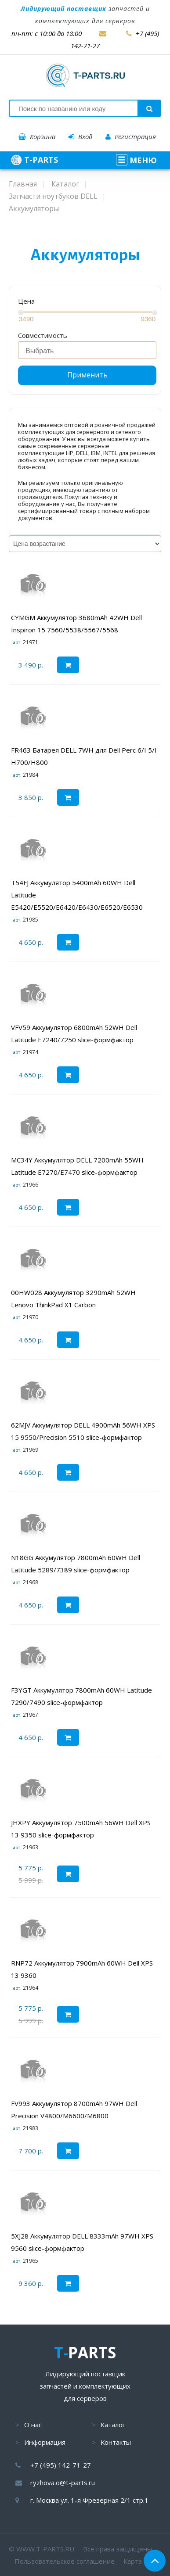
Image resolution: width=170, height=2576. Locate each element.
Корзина (36, 136)
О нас (33, 2424)
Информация (44, 2442)
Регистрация (130, 136)
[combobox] (87, 350)
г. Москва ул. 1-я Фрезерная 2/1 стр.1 (89, 2500)
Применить (87, 375)
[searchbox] (89, 351)
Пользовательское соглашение (64, 2561)
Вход (80, 136)
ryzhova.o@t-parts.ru (62, 2482)
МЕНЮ (136, 160)
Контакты (116, 2442)
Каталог (113, 2424)
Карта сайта (142, 2561)
